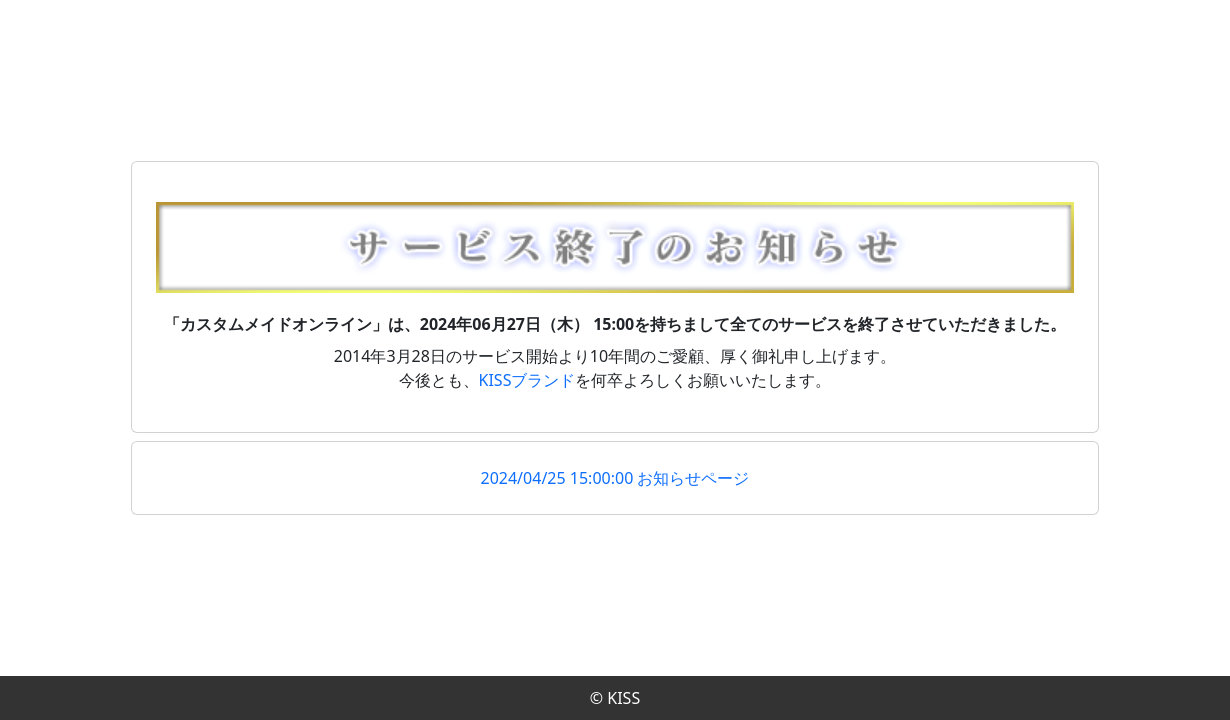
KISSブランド (527, 380)
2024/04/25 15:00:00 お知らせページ (615, 478)
